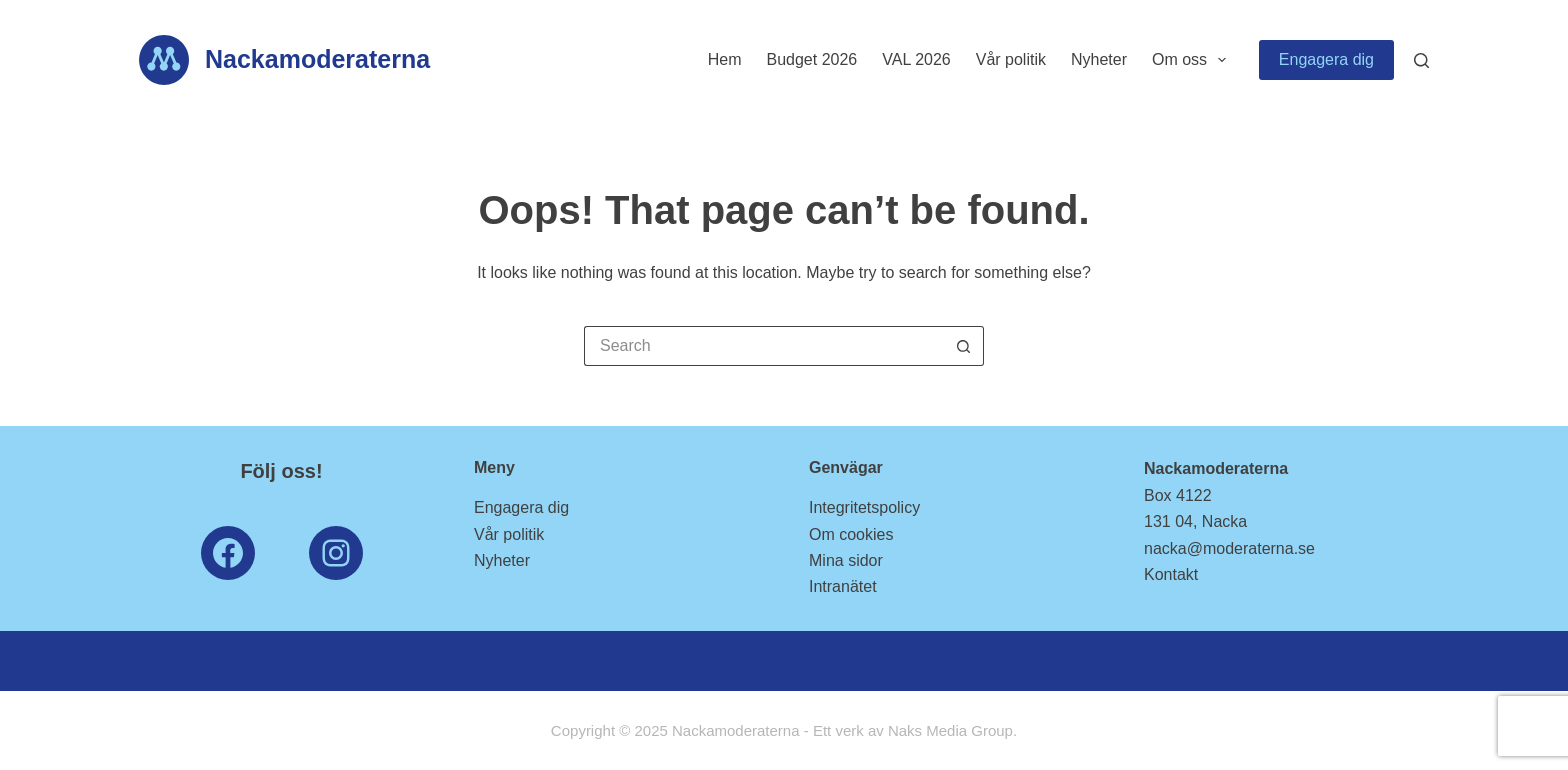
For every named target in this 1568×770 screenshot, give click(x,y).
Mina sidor (846, 560)
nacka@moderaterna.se (1229, 548)
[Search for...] (764, 346)
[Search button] (964, 346)
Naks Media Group (950, 730)
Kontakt (1171, 574)
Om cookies (851, 534)
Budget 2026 (811, 59)
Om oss (1193, 60)
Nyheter (1099, 59)
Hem (725, 59)
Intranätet (843, 586)
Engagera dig (1326, 59)
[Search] (1421, 60)
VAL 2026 (916, 59)
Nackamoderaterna (317, 59)
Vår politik (1011, 59)
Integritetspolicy (864, 507)
